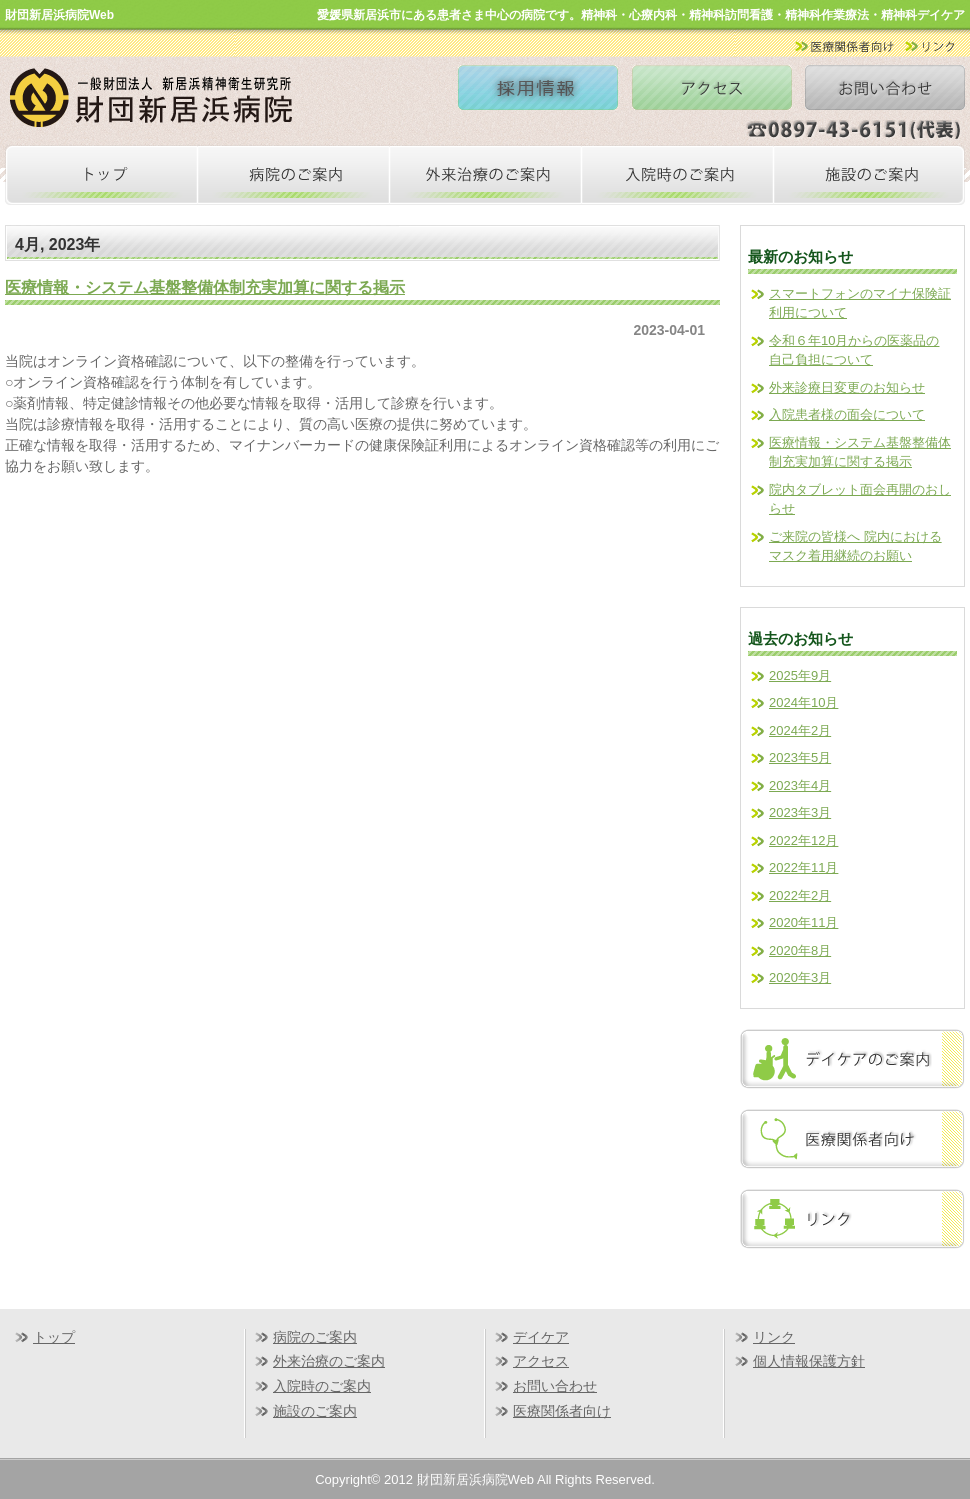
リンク (774, 1337)
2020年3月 (800, 977)
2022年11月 (803, 867)
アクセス (541, 1361)
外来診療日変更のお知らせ (847, 387)
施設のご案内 (315, 1411)
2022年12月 (803, 840)
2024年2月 (800, 730)
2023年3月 (800, 812)
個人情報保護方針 (809, 1361)
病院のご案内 (315, 1337)
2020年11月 (803, 922)
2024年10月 (803, 702)
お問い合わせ (555, 1386)
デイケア (541, 1337)
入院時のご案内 (322, 1386)
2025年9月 (800, 675)
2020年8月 (800, 950)
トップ (54, 1337)
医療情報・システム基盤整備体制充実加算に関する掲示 (205, 287)
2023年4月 (800, 785)
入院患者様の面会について (847, 414)
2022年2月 (800, 895)
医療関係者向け (562, 1411)
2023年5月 (800, 757)
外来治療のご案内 (329, 1361)
